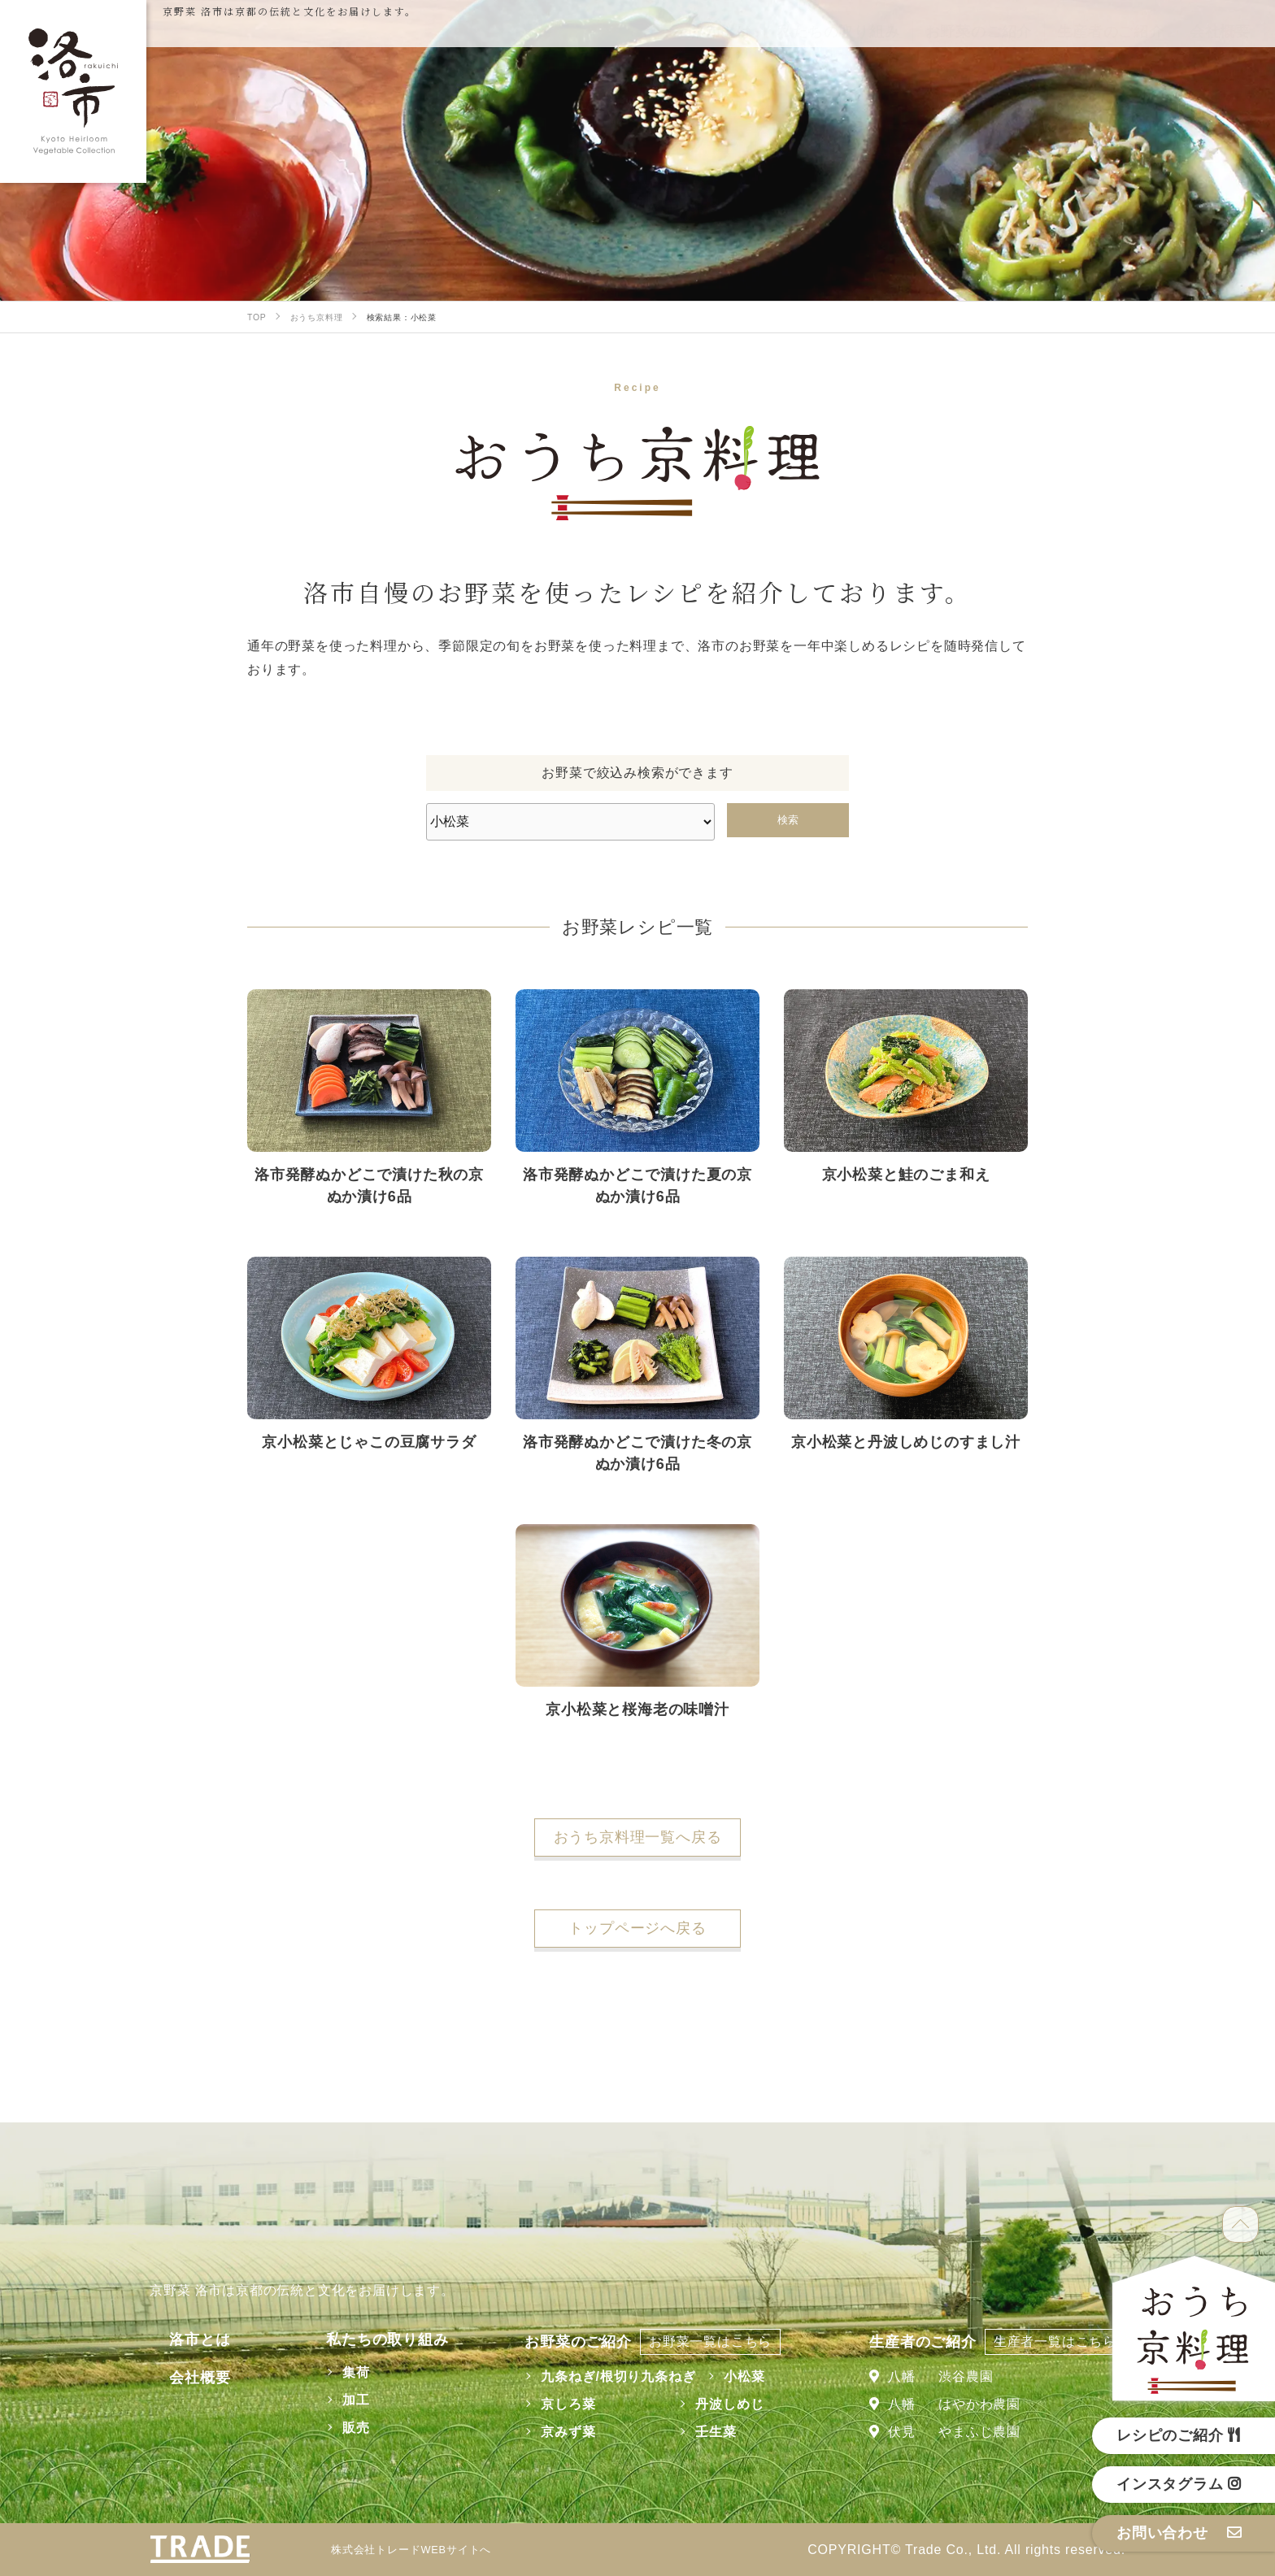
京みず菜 (555, 2432)
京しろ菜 (555, 2404)
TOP (1240, 2224)
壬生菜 (702, 2432)
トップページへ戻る (637, 1928)
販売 (330, 2428)
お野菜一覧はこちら (697, 2341)
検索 (788, 820)
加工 (330, 2400)
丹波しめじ (716, 2404)
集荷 (330, 2372)
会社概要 (180, 2378)
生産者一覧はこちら (1055, 2341)
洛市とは (180, 2339)
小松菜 (731, 2376)
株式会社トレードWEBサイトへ (422, 2549)
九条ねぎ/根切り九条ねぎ (605, 2376)
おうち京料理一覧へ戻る (638, 1837)
